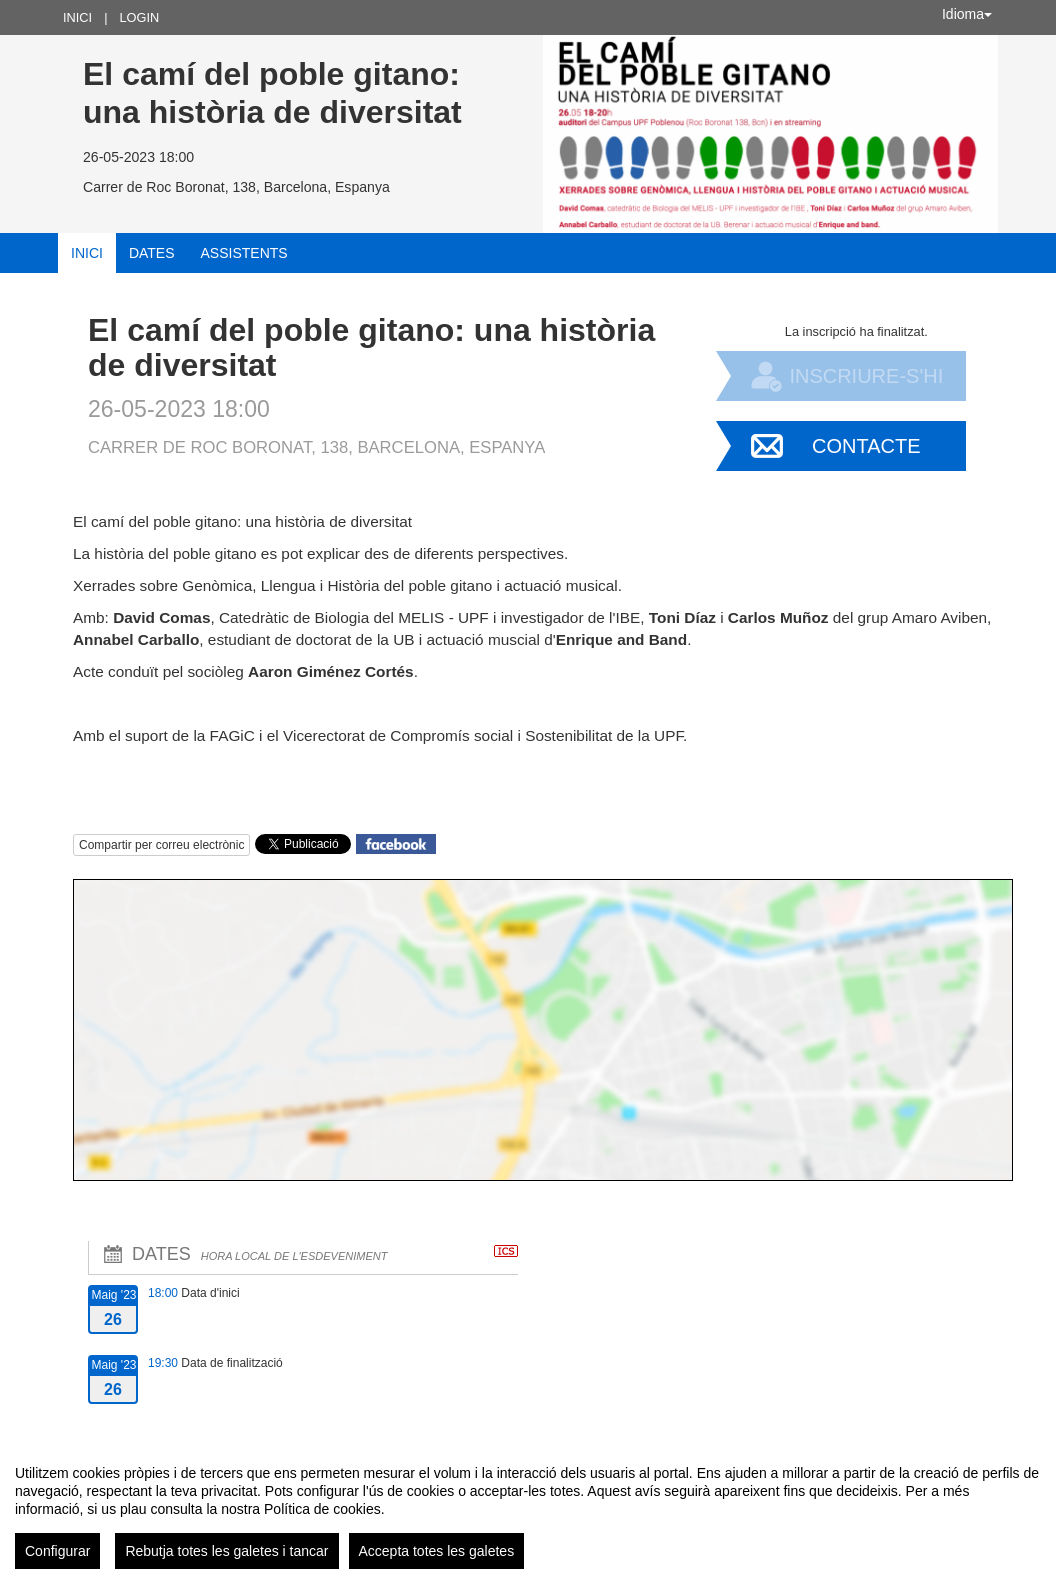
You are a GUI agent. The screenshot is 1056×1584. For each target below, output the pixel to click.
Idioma (967, 14)
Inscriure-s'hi (866, 376)
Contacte (866, 446)
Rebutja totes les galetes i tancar (226, 1551)
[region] (528, 1509)
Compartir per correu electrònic (161, 845)
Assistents (244, 253)
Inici (77, 17)
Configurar (57, 1551)
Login (139, 17)
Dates (152, 253)
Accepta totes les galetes (437, 1551)
